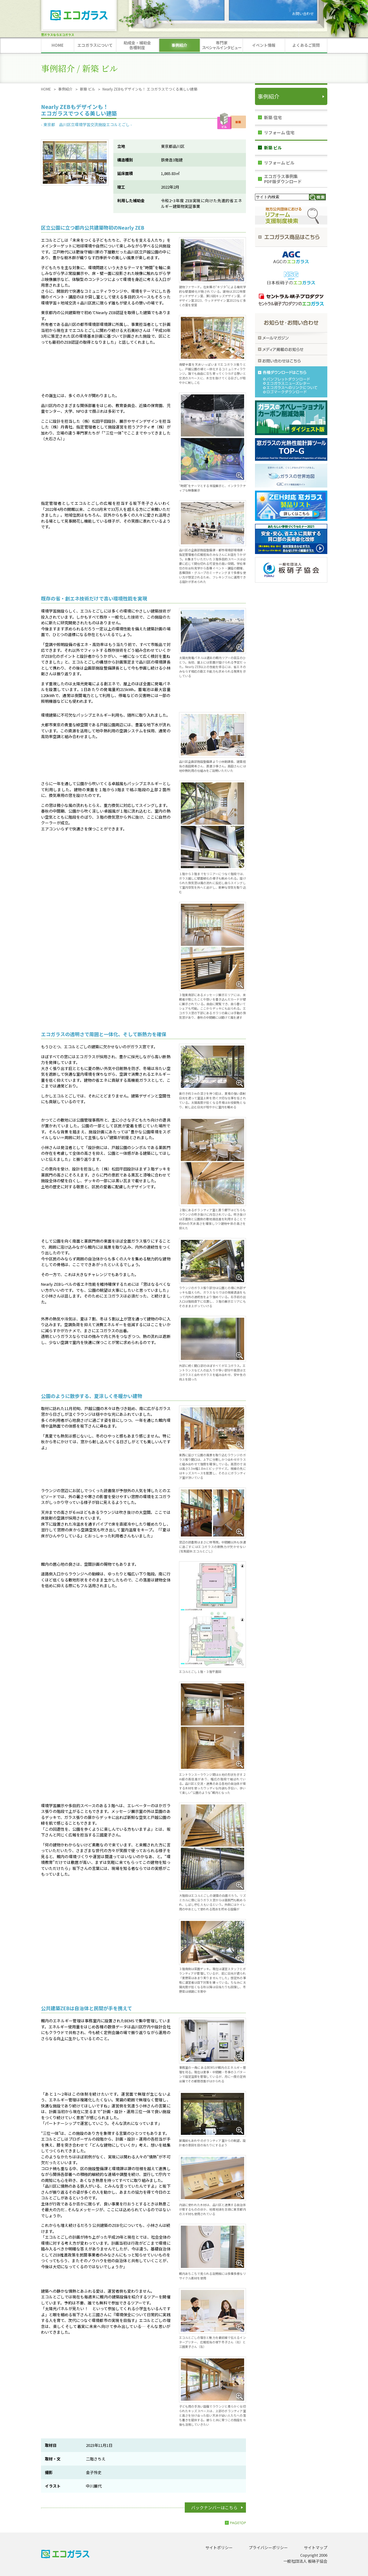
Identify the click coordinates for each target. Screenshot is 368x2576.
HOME (46, 88)
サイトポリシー (219, 2547)
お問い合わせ (303, 13)
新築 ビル (87, 88)
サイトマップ (315, 2547)
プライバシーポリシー (268, 2547)
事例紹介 (65, 88)
